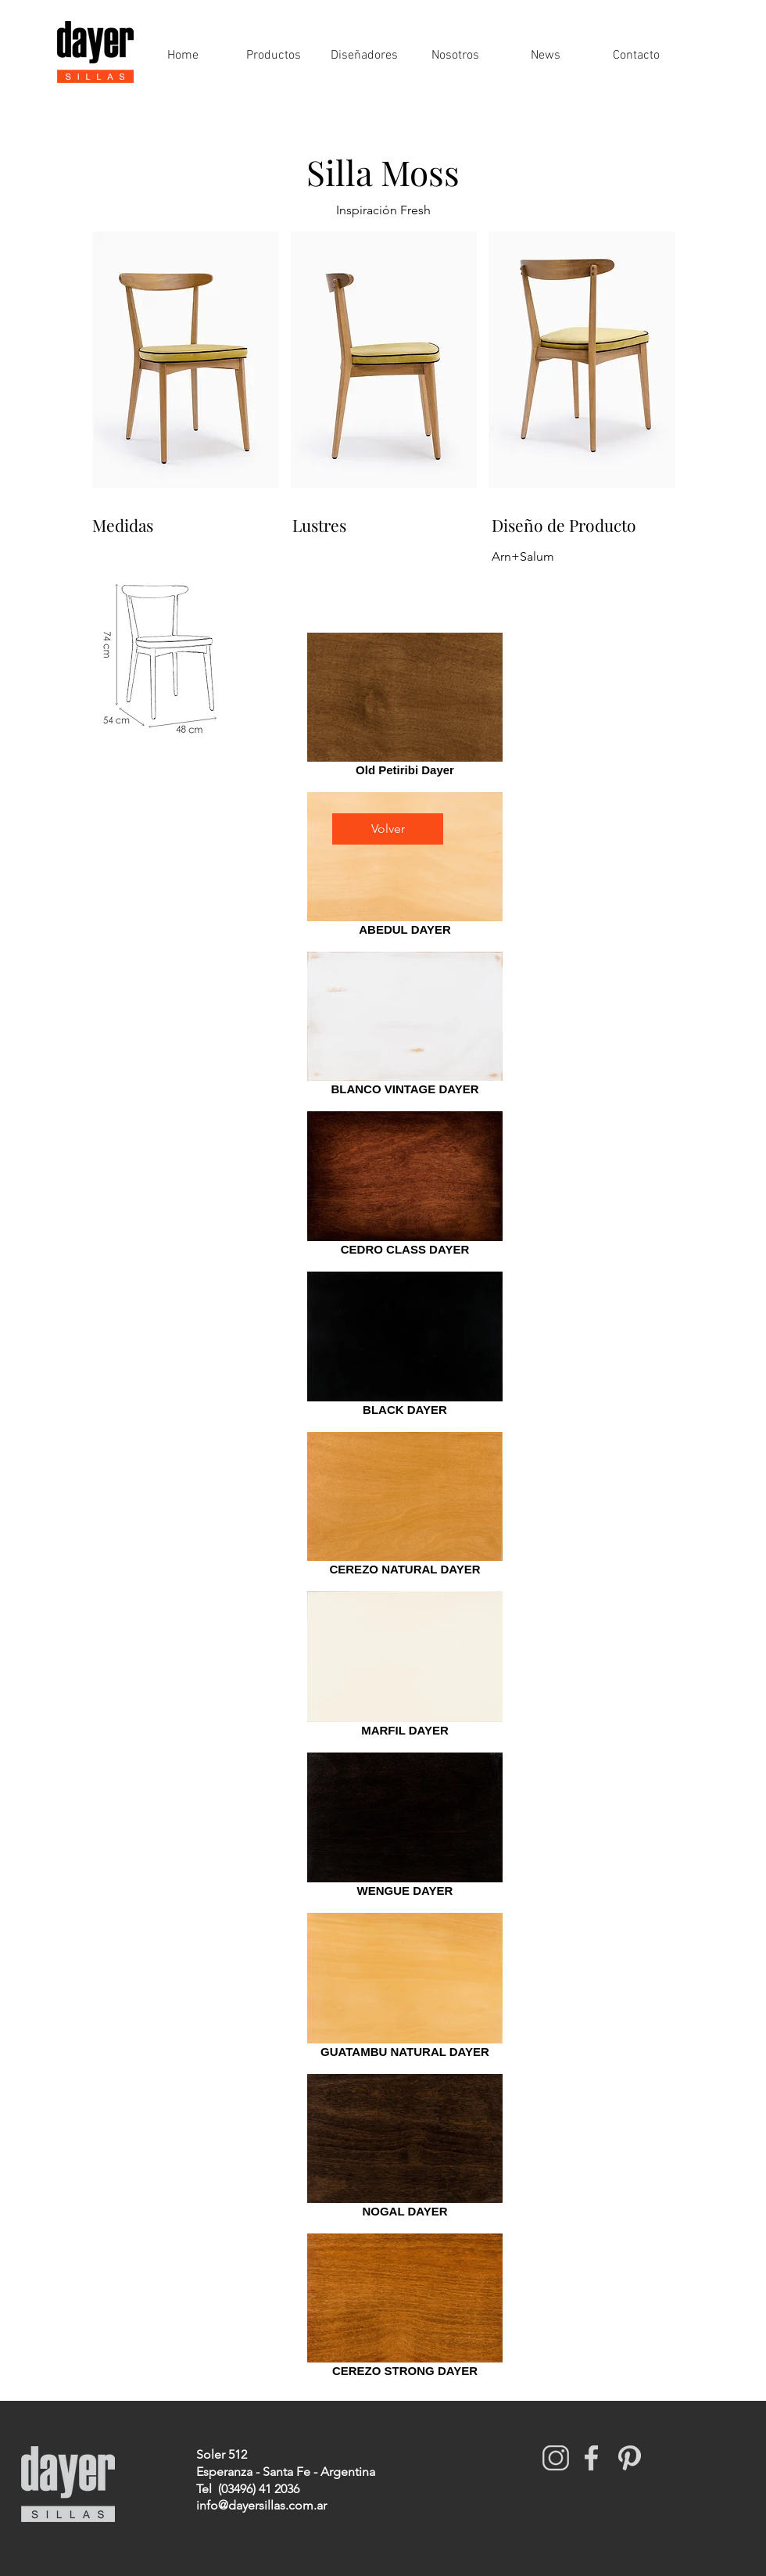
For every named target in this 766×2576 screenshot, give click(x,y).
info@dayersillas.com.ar (261, 2505)
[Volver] (387, 829)
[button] (185, 359)
